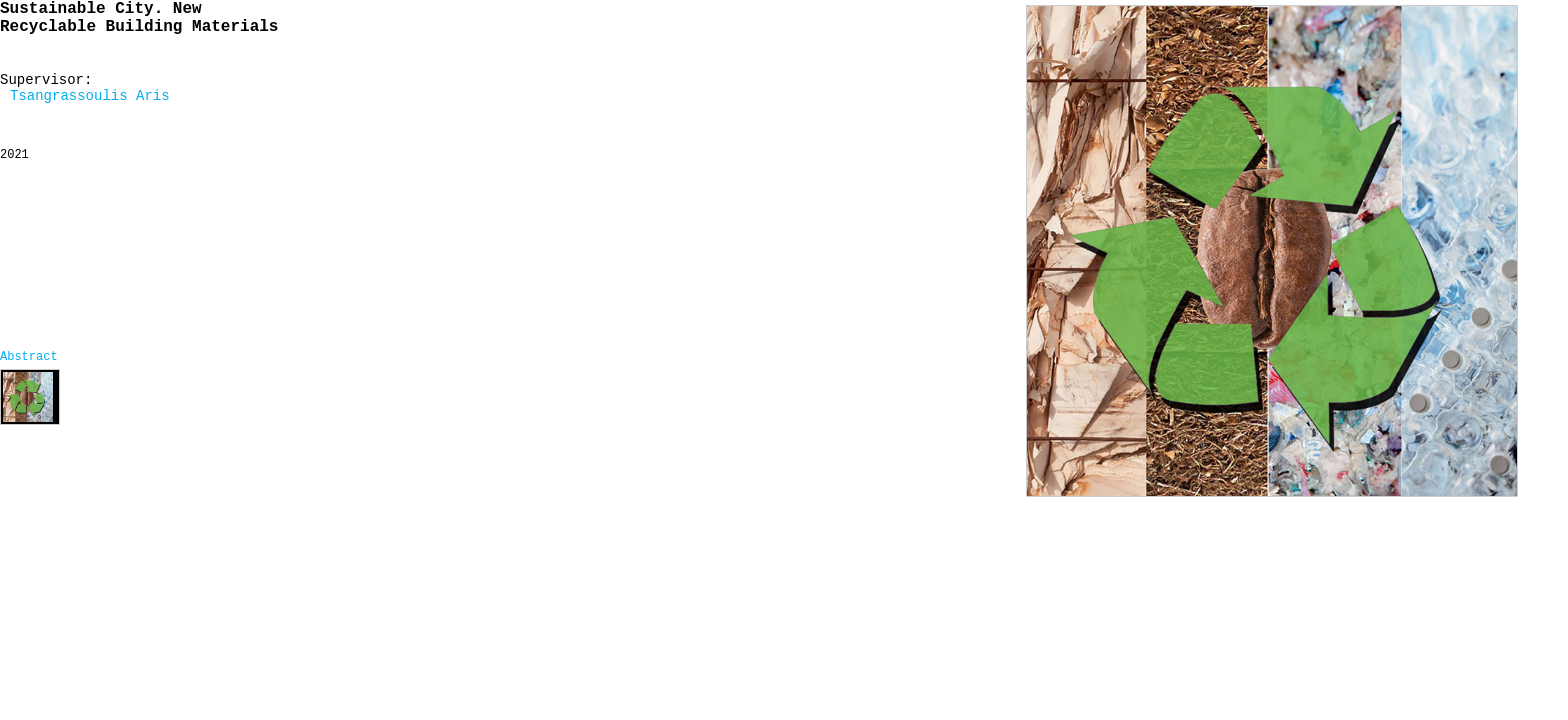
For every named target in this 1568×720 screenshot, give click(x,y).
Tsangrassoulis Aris (90, 96)
